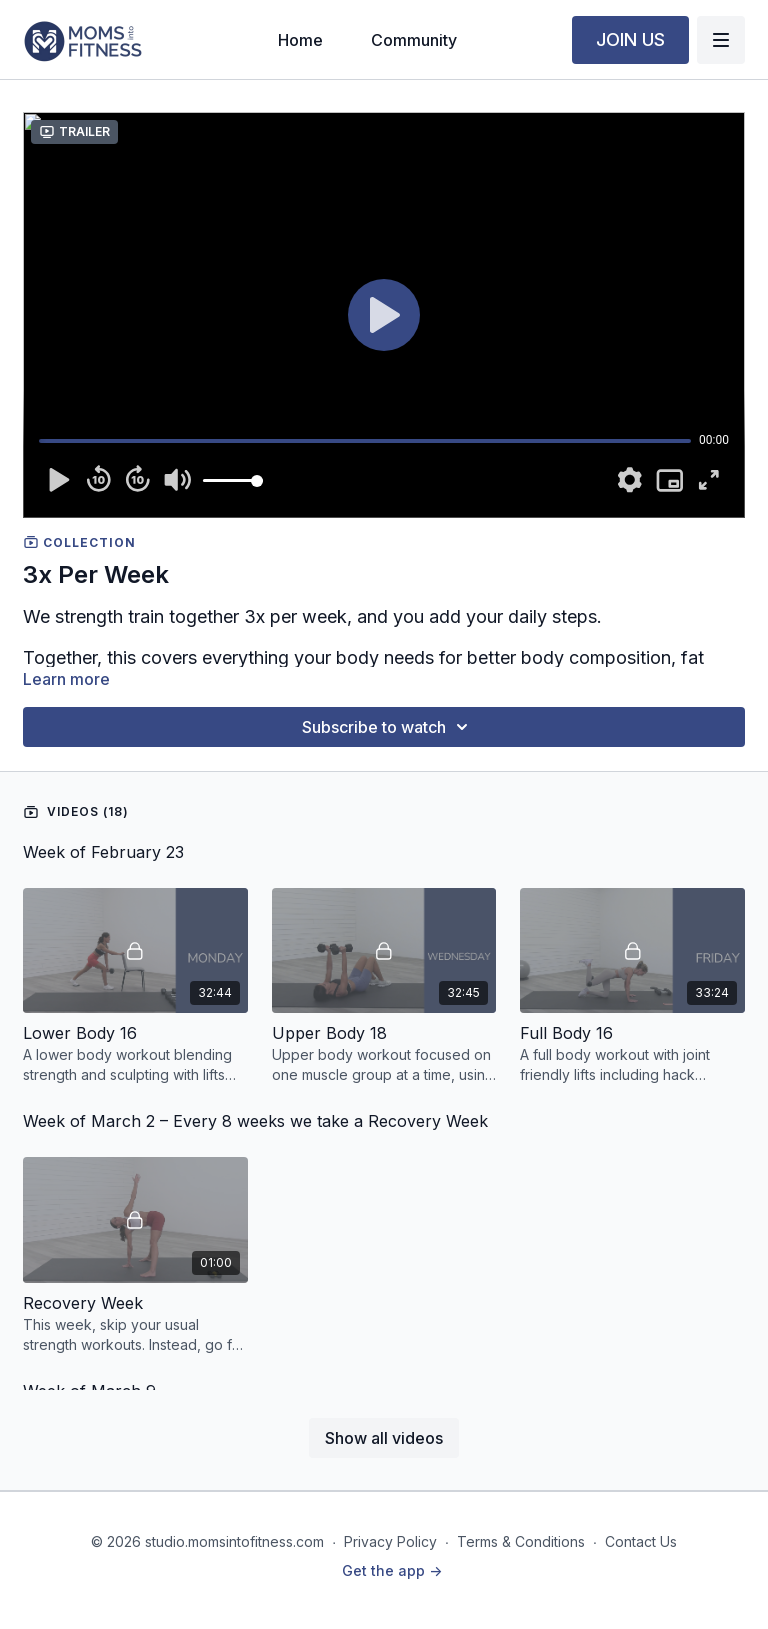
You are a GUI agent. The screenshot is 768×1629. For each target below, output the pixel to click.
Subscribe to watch (388, 727)
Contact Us (641, 1541)
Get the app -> (392, 1570)
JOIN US (630, 39)
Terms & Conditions (521, 1541)
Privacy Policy (390, 1541)
